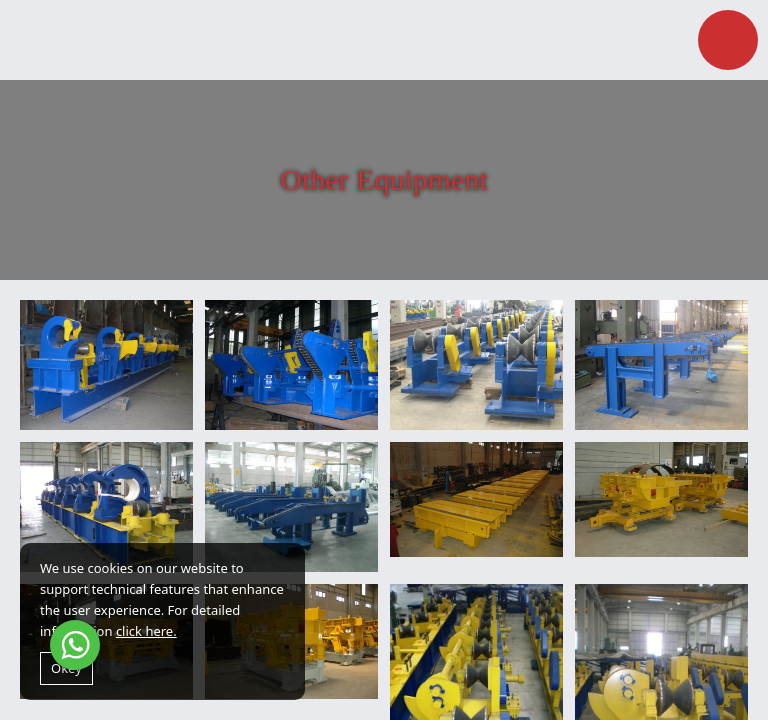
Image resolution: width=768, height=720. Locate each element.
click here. (146, 631)
